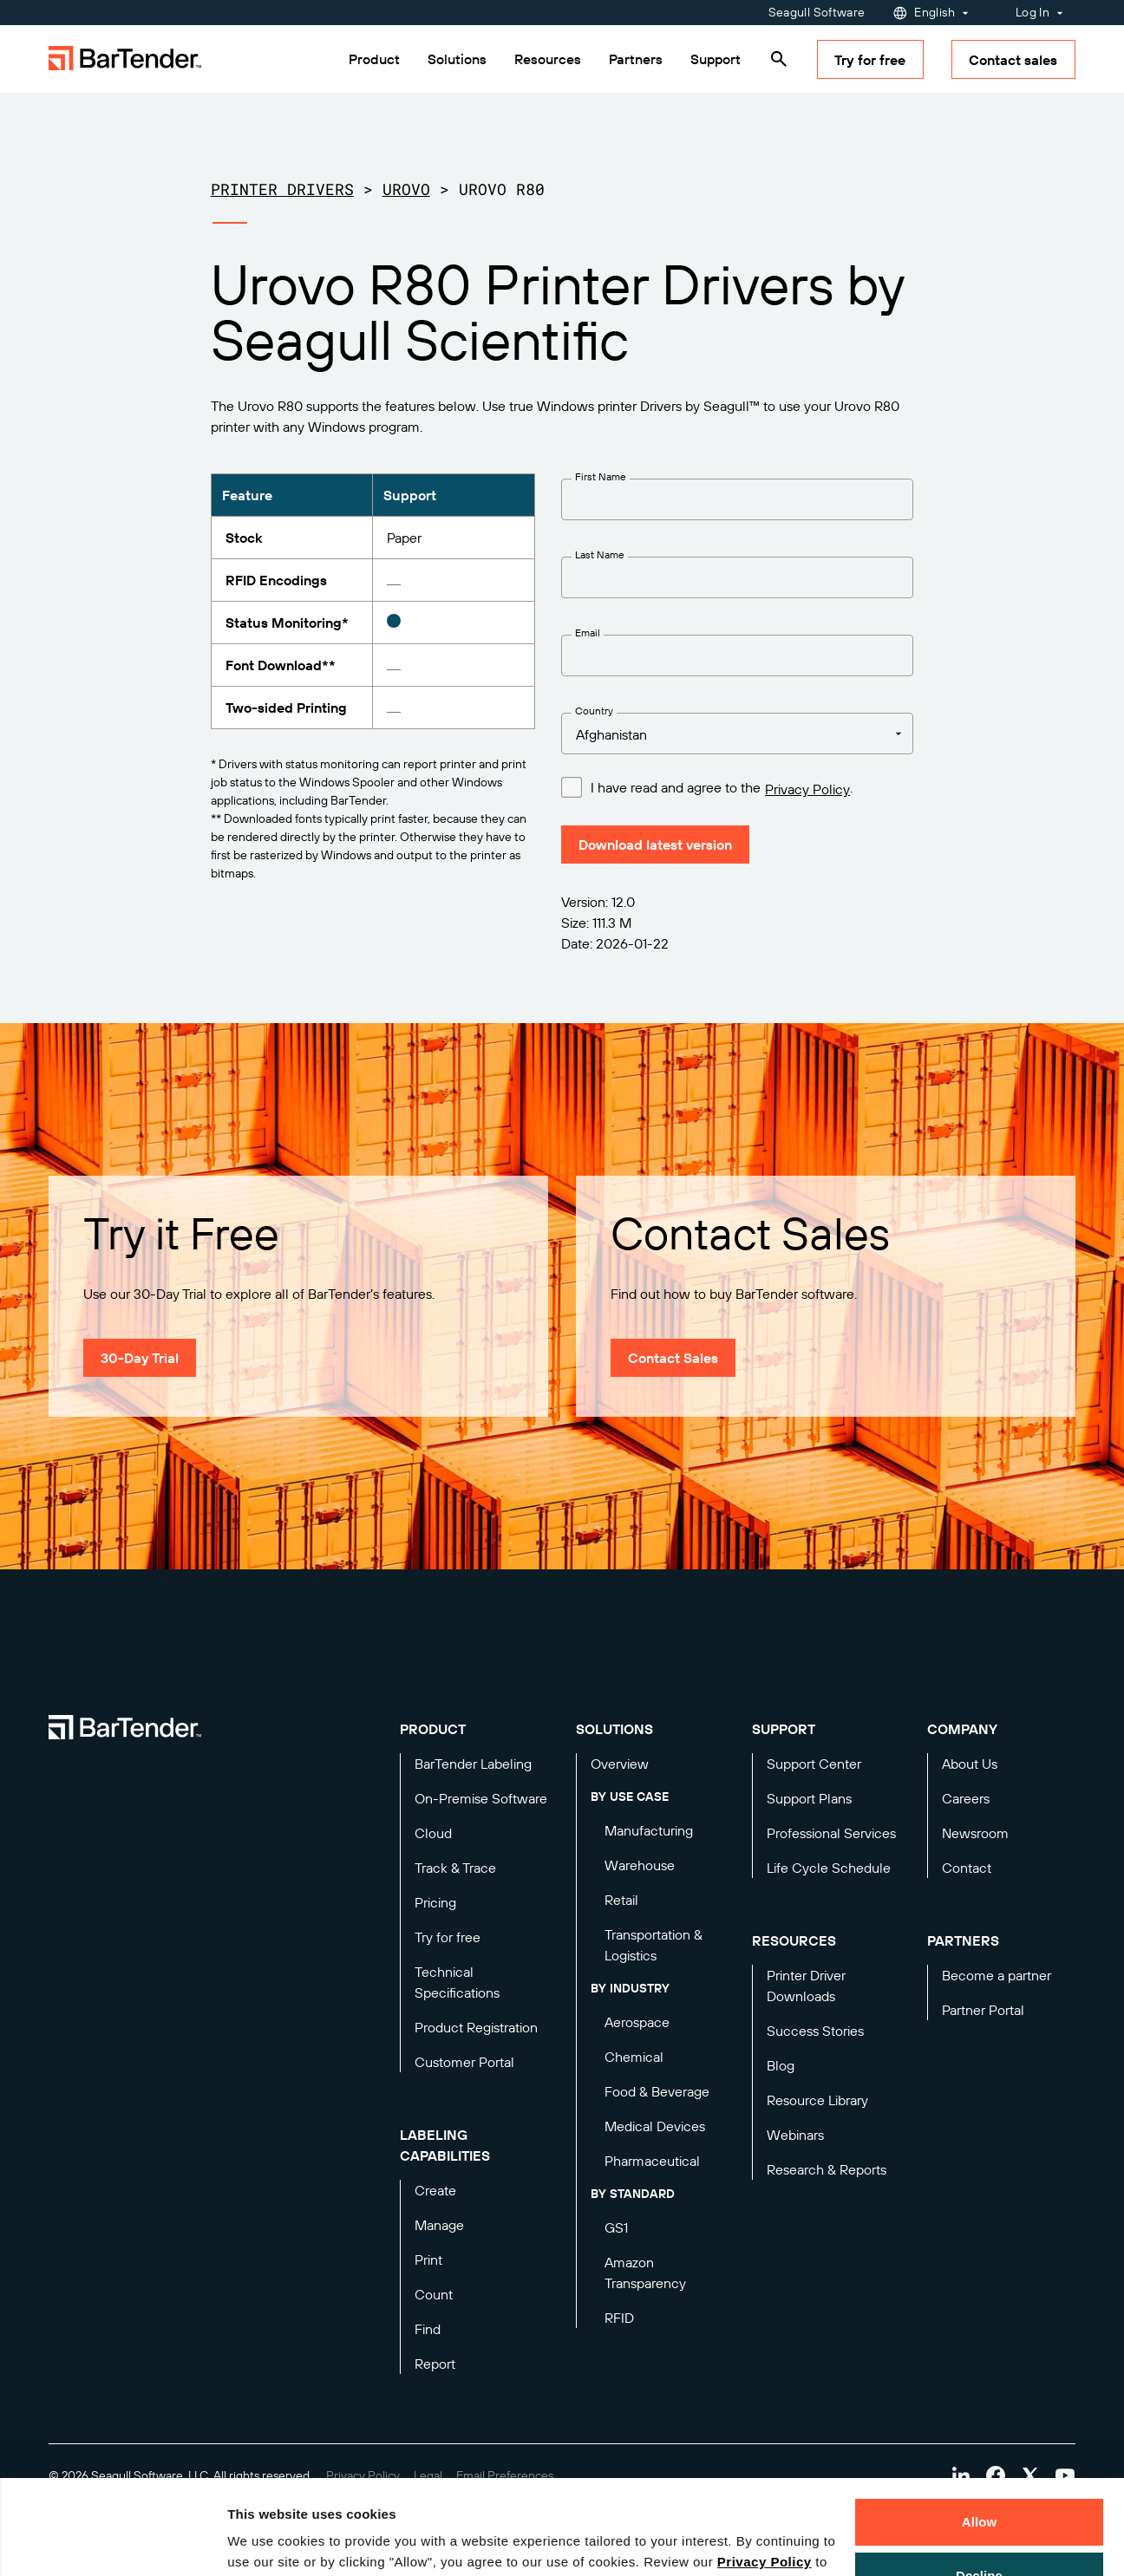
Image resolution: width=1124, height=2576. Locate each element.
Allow (979, 2433)
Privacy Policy (764, 2473)
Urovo (406, 189)
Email (587, 632)
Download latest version (655, 844)
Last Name (599, 554)
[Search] (778, 59)
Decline (979, 2486)
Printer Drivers (282, 189)
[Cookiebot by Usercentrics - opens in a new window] (112, 2542)
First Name (600, 476)
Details (263, 2542)
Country (594, 710)
